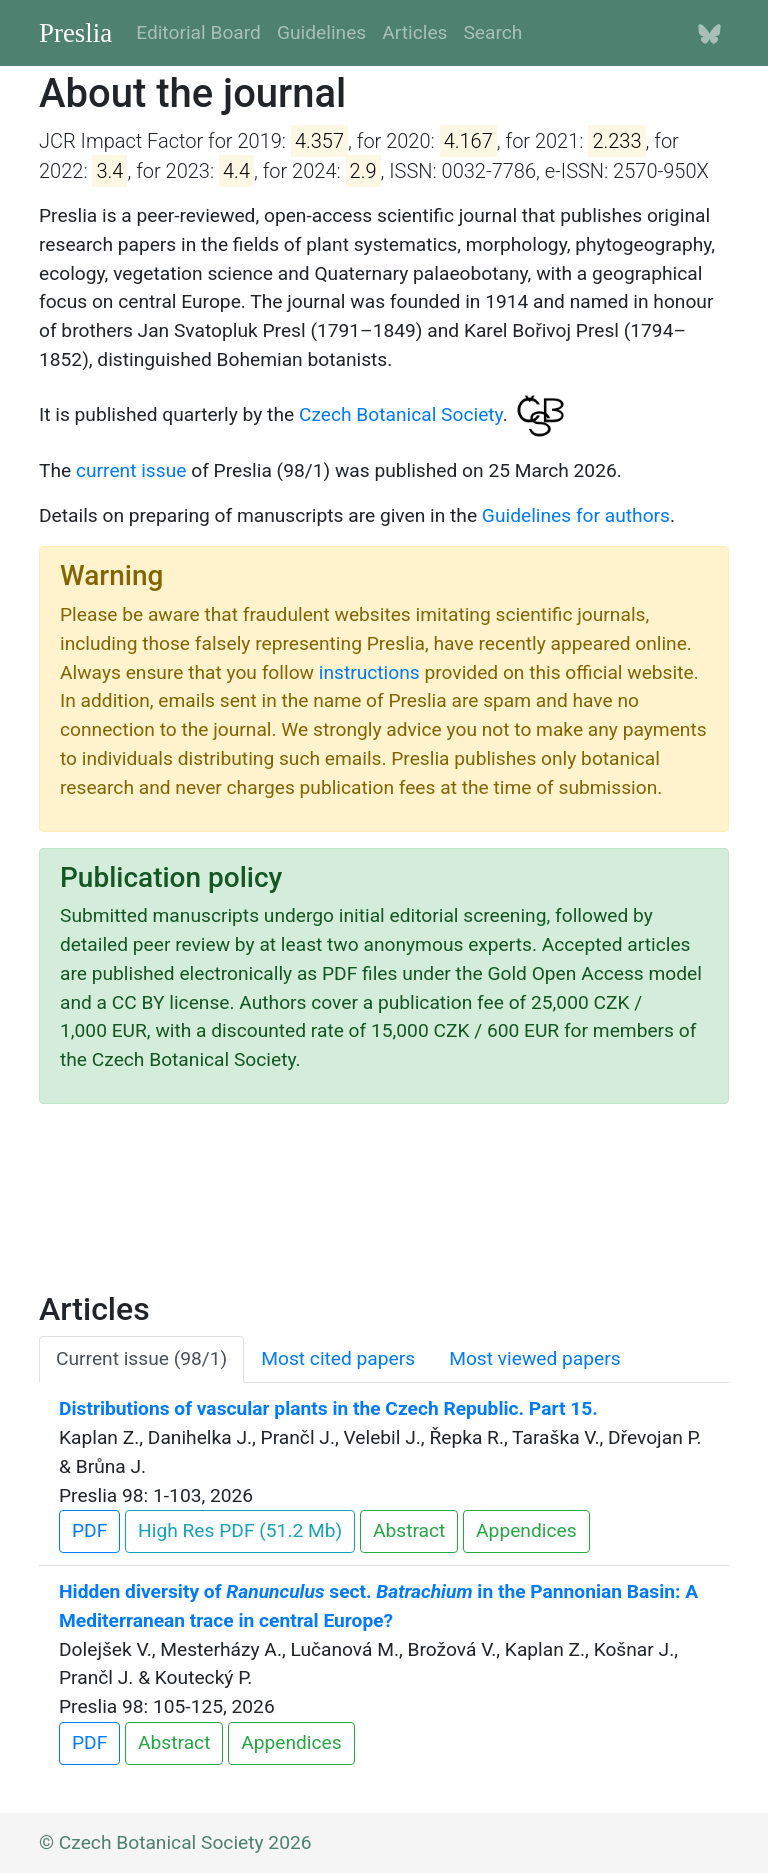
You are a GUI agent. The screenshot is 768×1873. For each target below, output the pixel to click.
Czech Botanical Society (401, 414)
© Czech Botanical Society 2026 (175, 1842)
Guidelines (321, 32)
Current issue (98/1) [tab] (141, 1358)
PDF (89, 1530)
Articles (414, 32)
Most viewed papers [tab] (535, 1358)
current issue (131, 470)
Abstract (409, 1530)
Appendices (526, 1530)
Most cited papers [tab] (338, 1358)
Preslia (75, 33)
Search (492, 32)
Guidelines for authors (576, 515)
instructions (369, 672)
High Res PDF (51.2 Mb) (240, 1530)
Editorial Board (198, 32)
